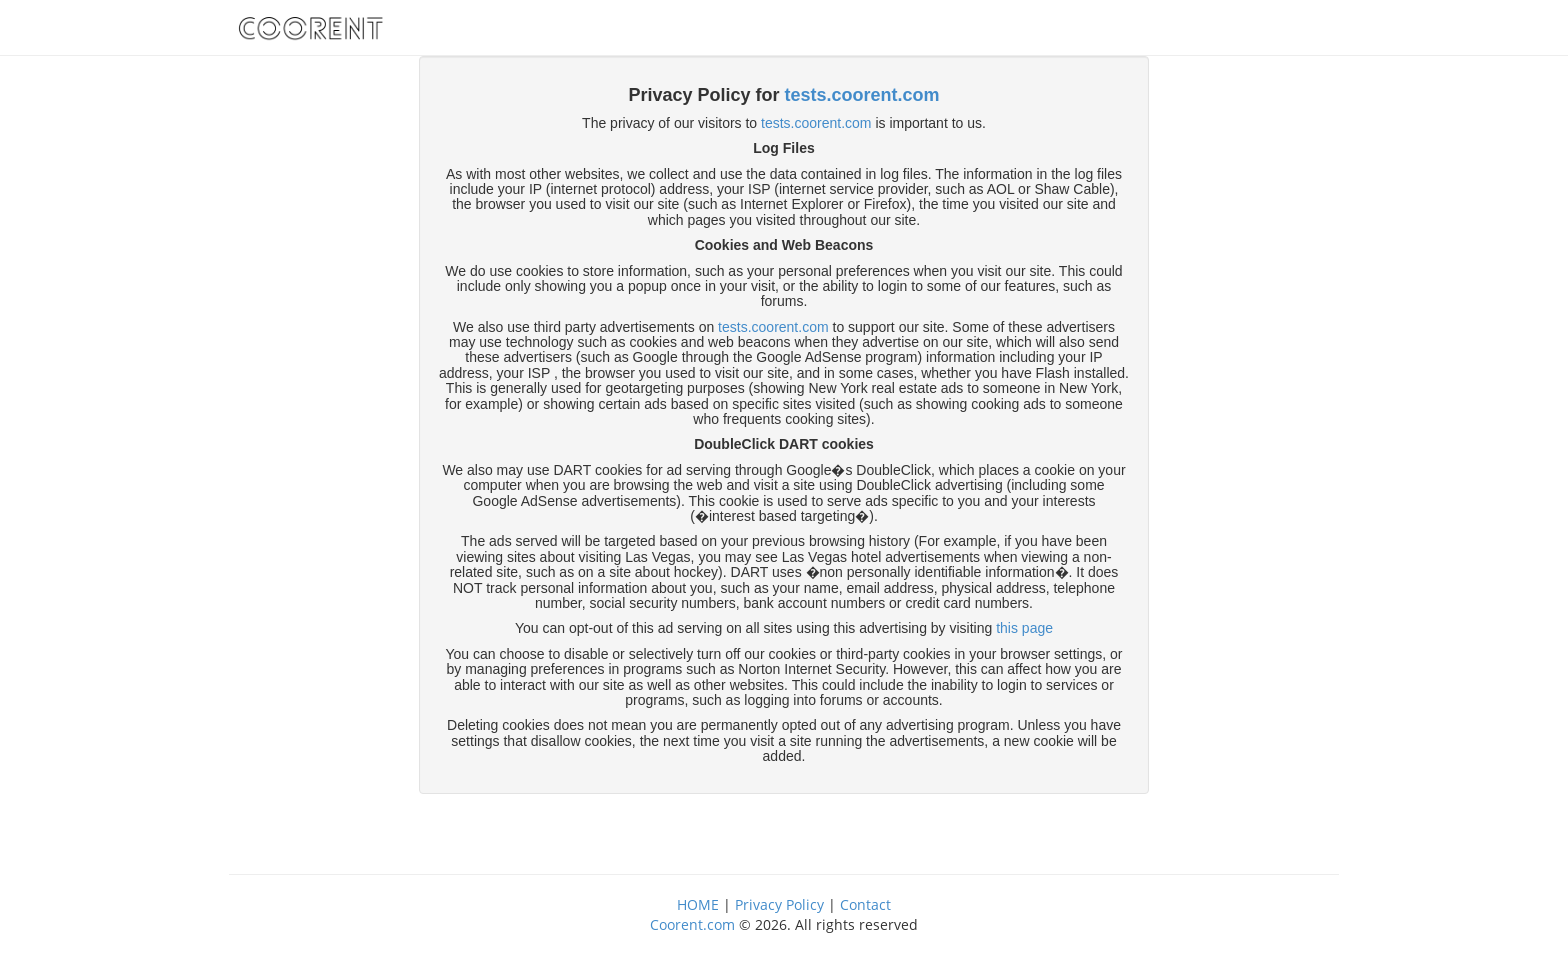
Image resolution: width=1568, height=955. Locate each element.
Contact (865, 904)
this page (1024, 628)
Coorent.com (692, 924)
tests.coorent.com (862, 95)
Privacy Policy (779, 904)
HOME (698, 904)
